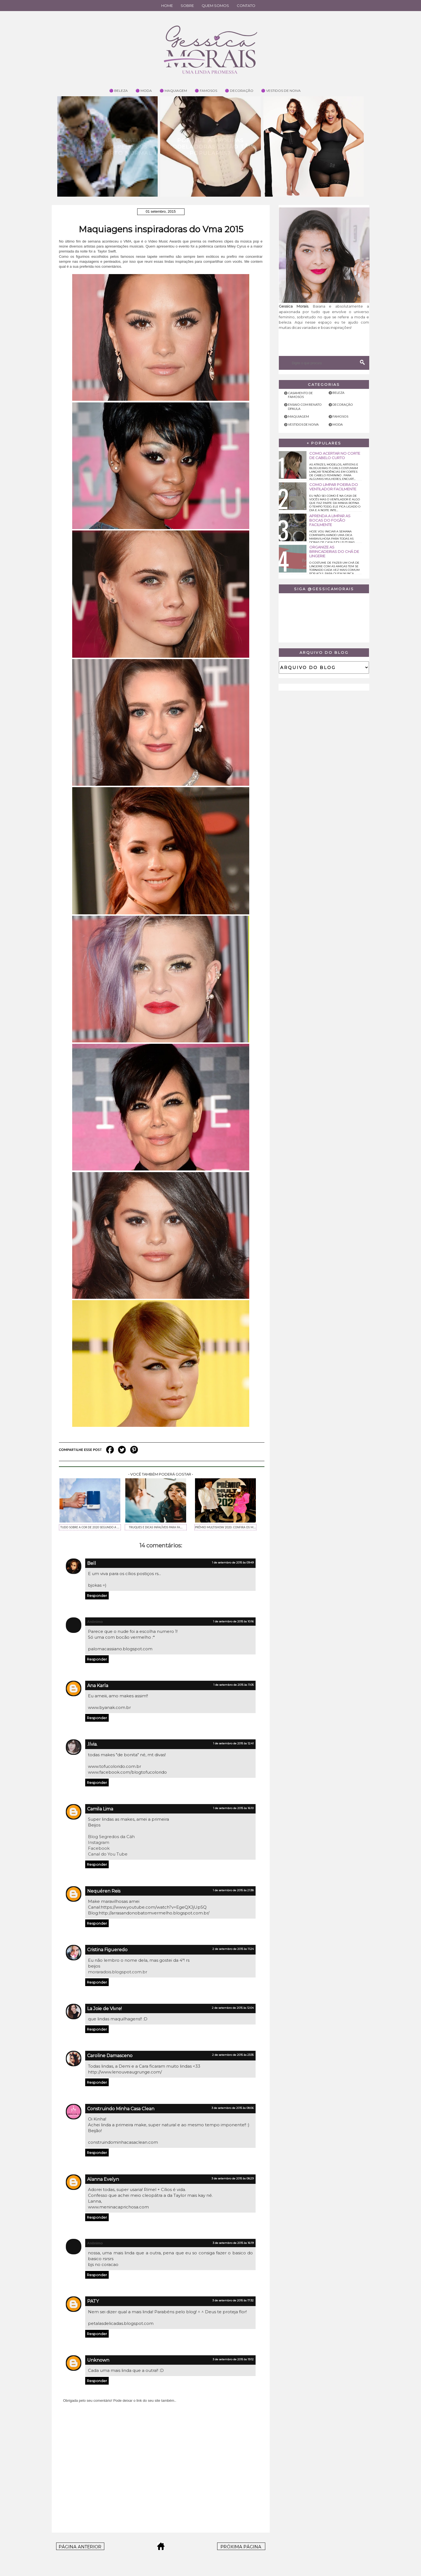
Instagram (98, 1842)
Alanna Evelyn (103, 2179)
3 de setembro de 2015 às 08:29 (233, 2178)
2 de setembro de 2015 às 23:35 (233, 2055)
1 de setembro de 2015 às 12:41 (233, 1743)
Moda (337, 424)
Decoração (342, 404)
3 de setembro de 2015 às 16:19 (233, 2243)
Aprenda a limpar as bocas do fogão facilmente (329, 520)
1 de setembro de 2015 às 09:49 (233, 1562)
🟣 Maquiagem (173, 91)
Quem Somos (215, 5)
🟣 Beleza (118, 91)
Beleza (338, 393)
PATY (93, 2301)
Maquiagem (298, 416)
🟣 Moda (144, 91)
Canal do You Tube (108, 1854)
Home (167, 5)
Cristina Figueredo (107, 1949)
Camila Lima (100, 1809)
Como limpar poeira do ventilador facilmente (333, 486)
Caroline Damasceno (109, 2055)
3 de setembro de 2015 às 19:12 (233, 2359)
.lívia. (92, 1744)
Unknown (98, 2360)
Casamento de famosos (300, 395)
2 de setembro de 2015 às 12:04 (233, 2008)
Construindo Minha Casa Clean (120, 2108)
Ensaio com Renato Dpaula (305, 406)
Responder (97, 1595)
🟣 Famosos (206, 91)
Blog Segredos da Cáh (111, 1836)
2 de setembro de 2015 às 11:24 (233, 1949)
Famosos (340, 416)
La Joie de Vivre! (104, 2008)
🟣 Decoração (239, 91)
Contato (246, 5)
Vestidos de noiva (303, 424)
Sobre (187, 5)
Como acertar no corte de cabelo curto (334, 455)
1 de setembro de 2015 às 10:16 (233, 1621)
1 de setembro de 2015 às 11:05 (233, 1685)
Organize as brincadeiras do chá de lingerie (334, 551)
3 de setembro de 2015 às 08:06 (233, 2108)
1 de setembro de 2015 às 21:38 (233, 1890)
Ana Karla (97, 1685)
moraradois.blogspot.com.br (117, 1971)
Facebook (99, 1848)
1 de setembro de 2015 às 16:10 (233, 1808)
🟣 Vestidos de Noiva (281, 91)
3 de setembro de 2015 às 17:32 (233, 2300)
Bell (91, 1563)
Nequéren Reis (103, 1891)
